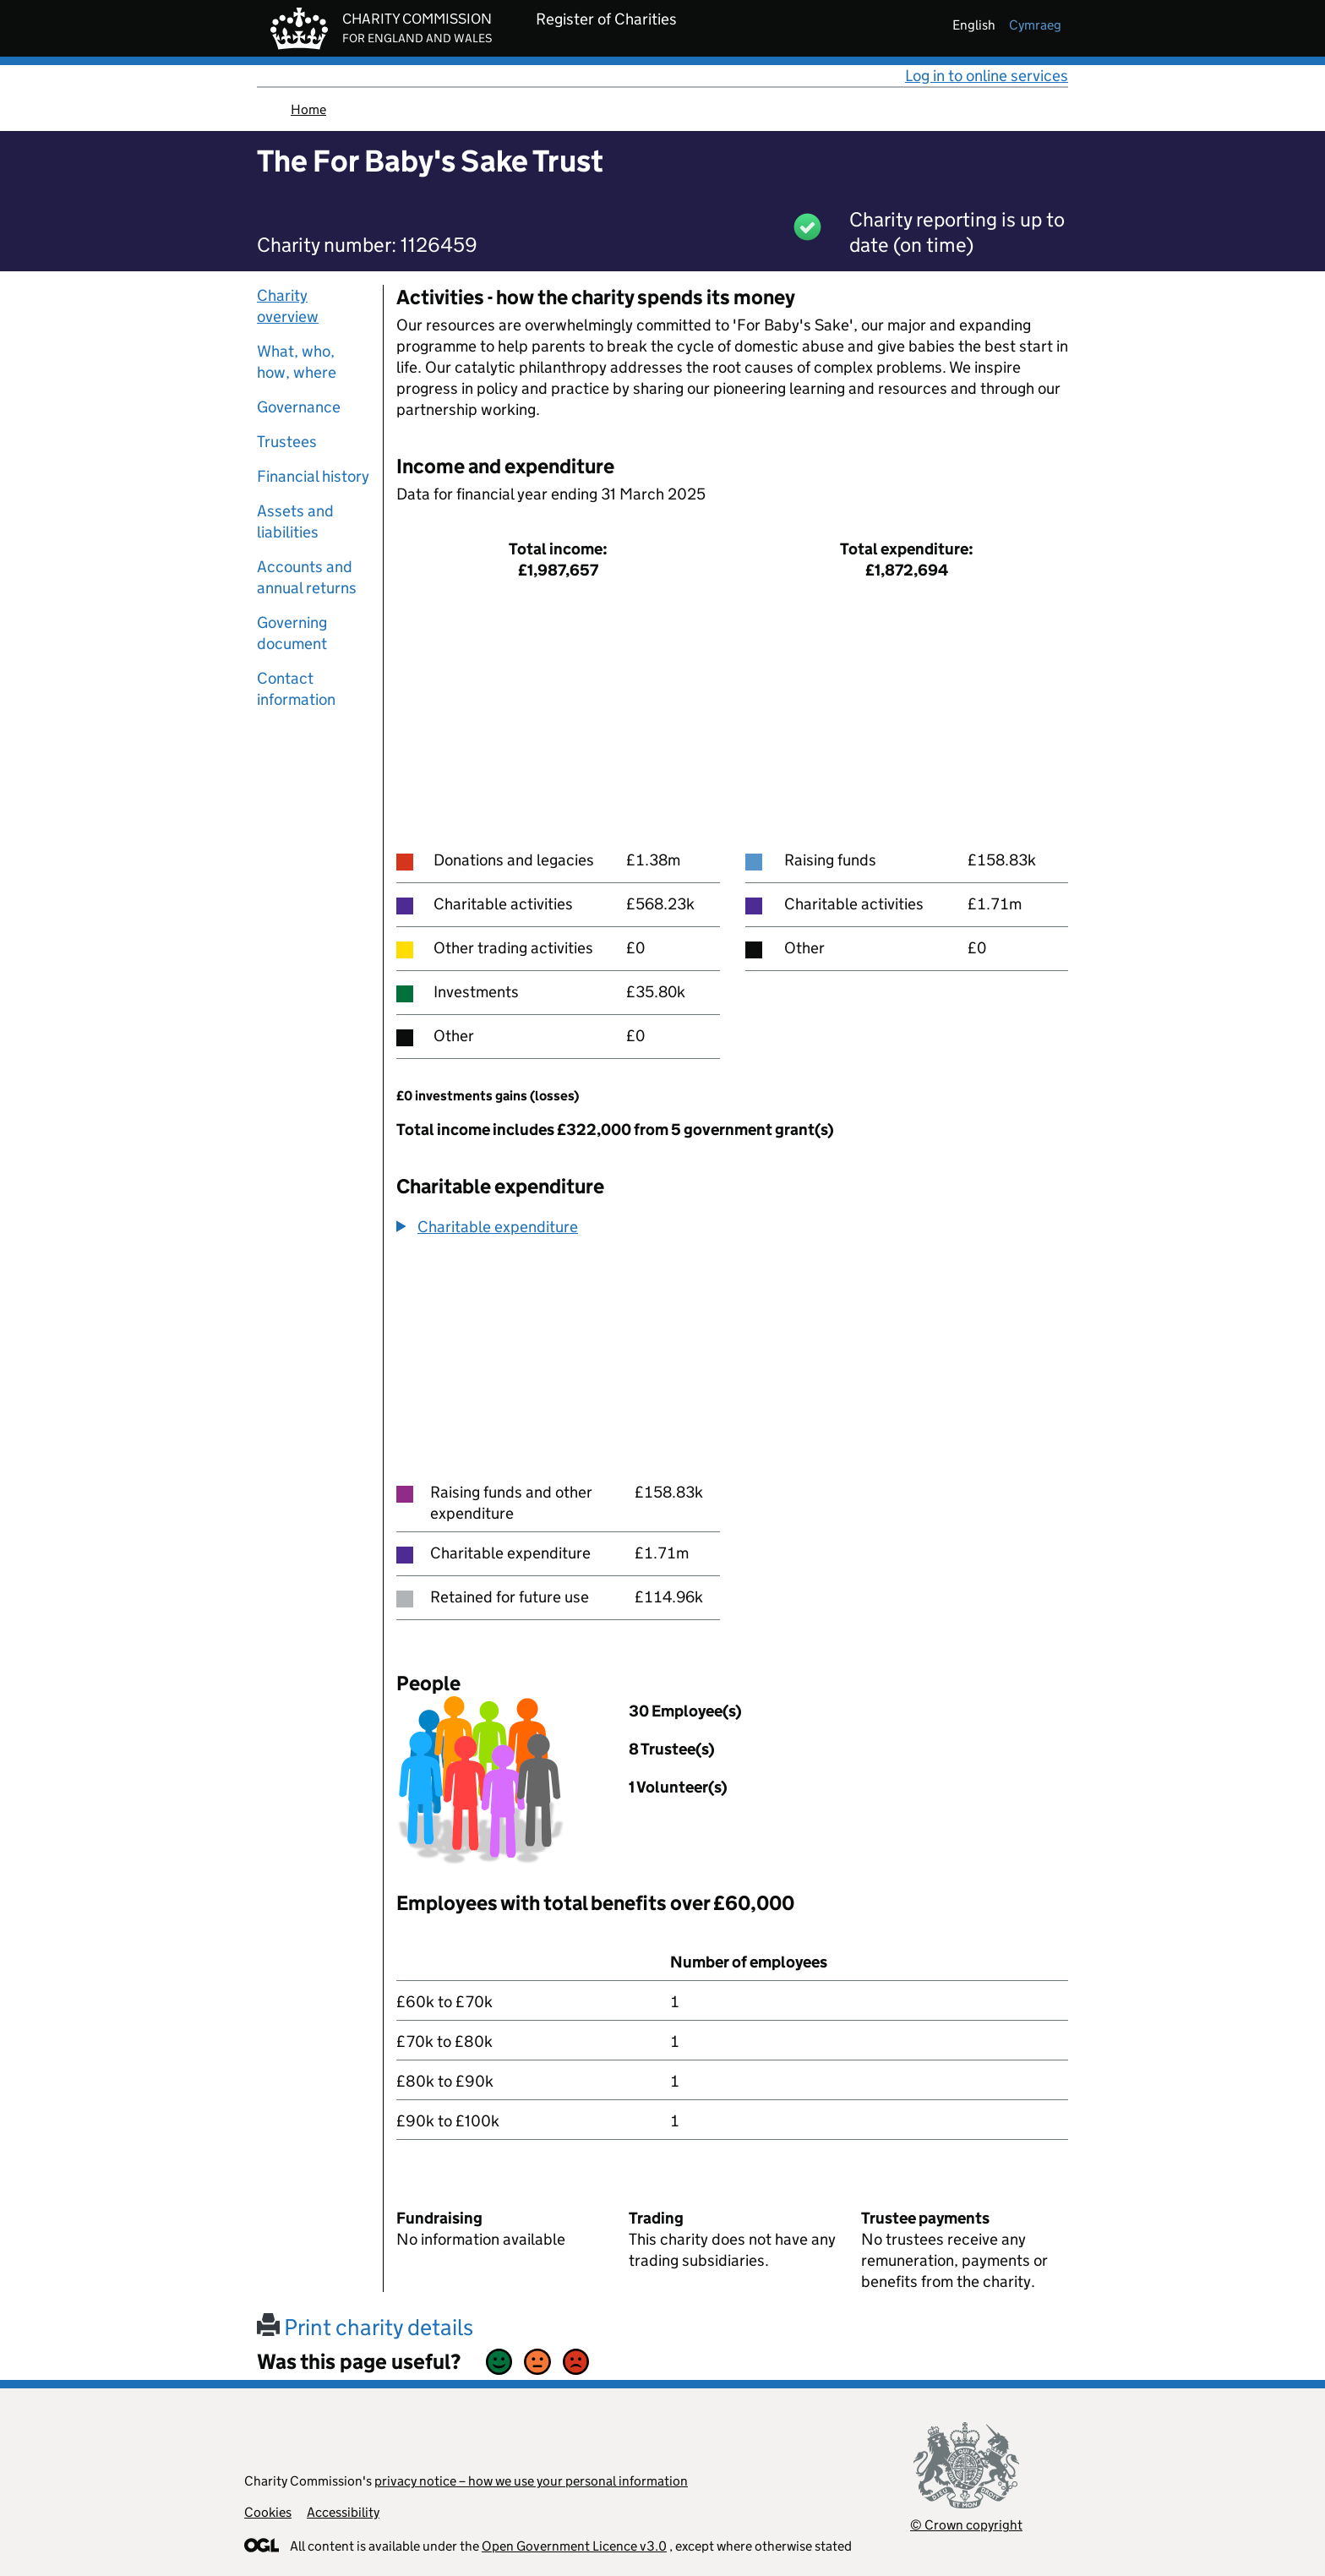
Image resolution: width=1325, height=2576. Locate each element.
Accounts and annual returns (307, 577)
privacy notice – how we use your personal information (531, 2481)
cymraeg (1035, 25)
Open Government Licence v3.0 (574, 2546)
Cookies (268, 2512)
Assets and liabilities (295, 521)
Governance (299, 407)
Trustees (287, 441)
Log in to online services (986, 75)
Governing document (292, 633)
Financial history (313, 476)
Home (308, 109)
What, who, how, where (296, 361)
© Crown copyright (966, 2525)
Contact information (296, 689)
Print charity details (365, 2327)
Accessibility (343, 2512)
